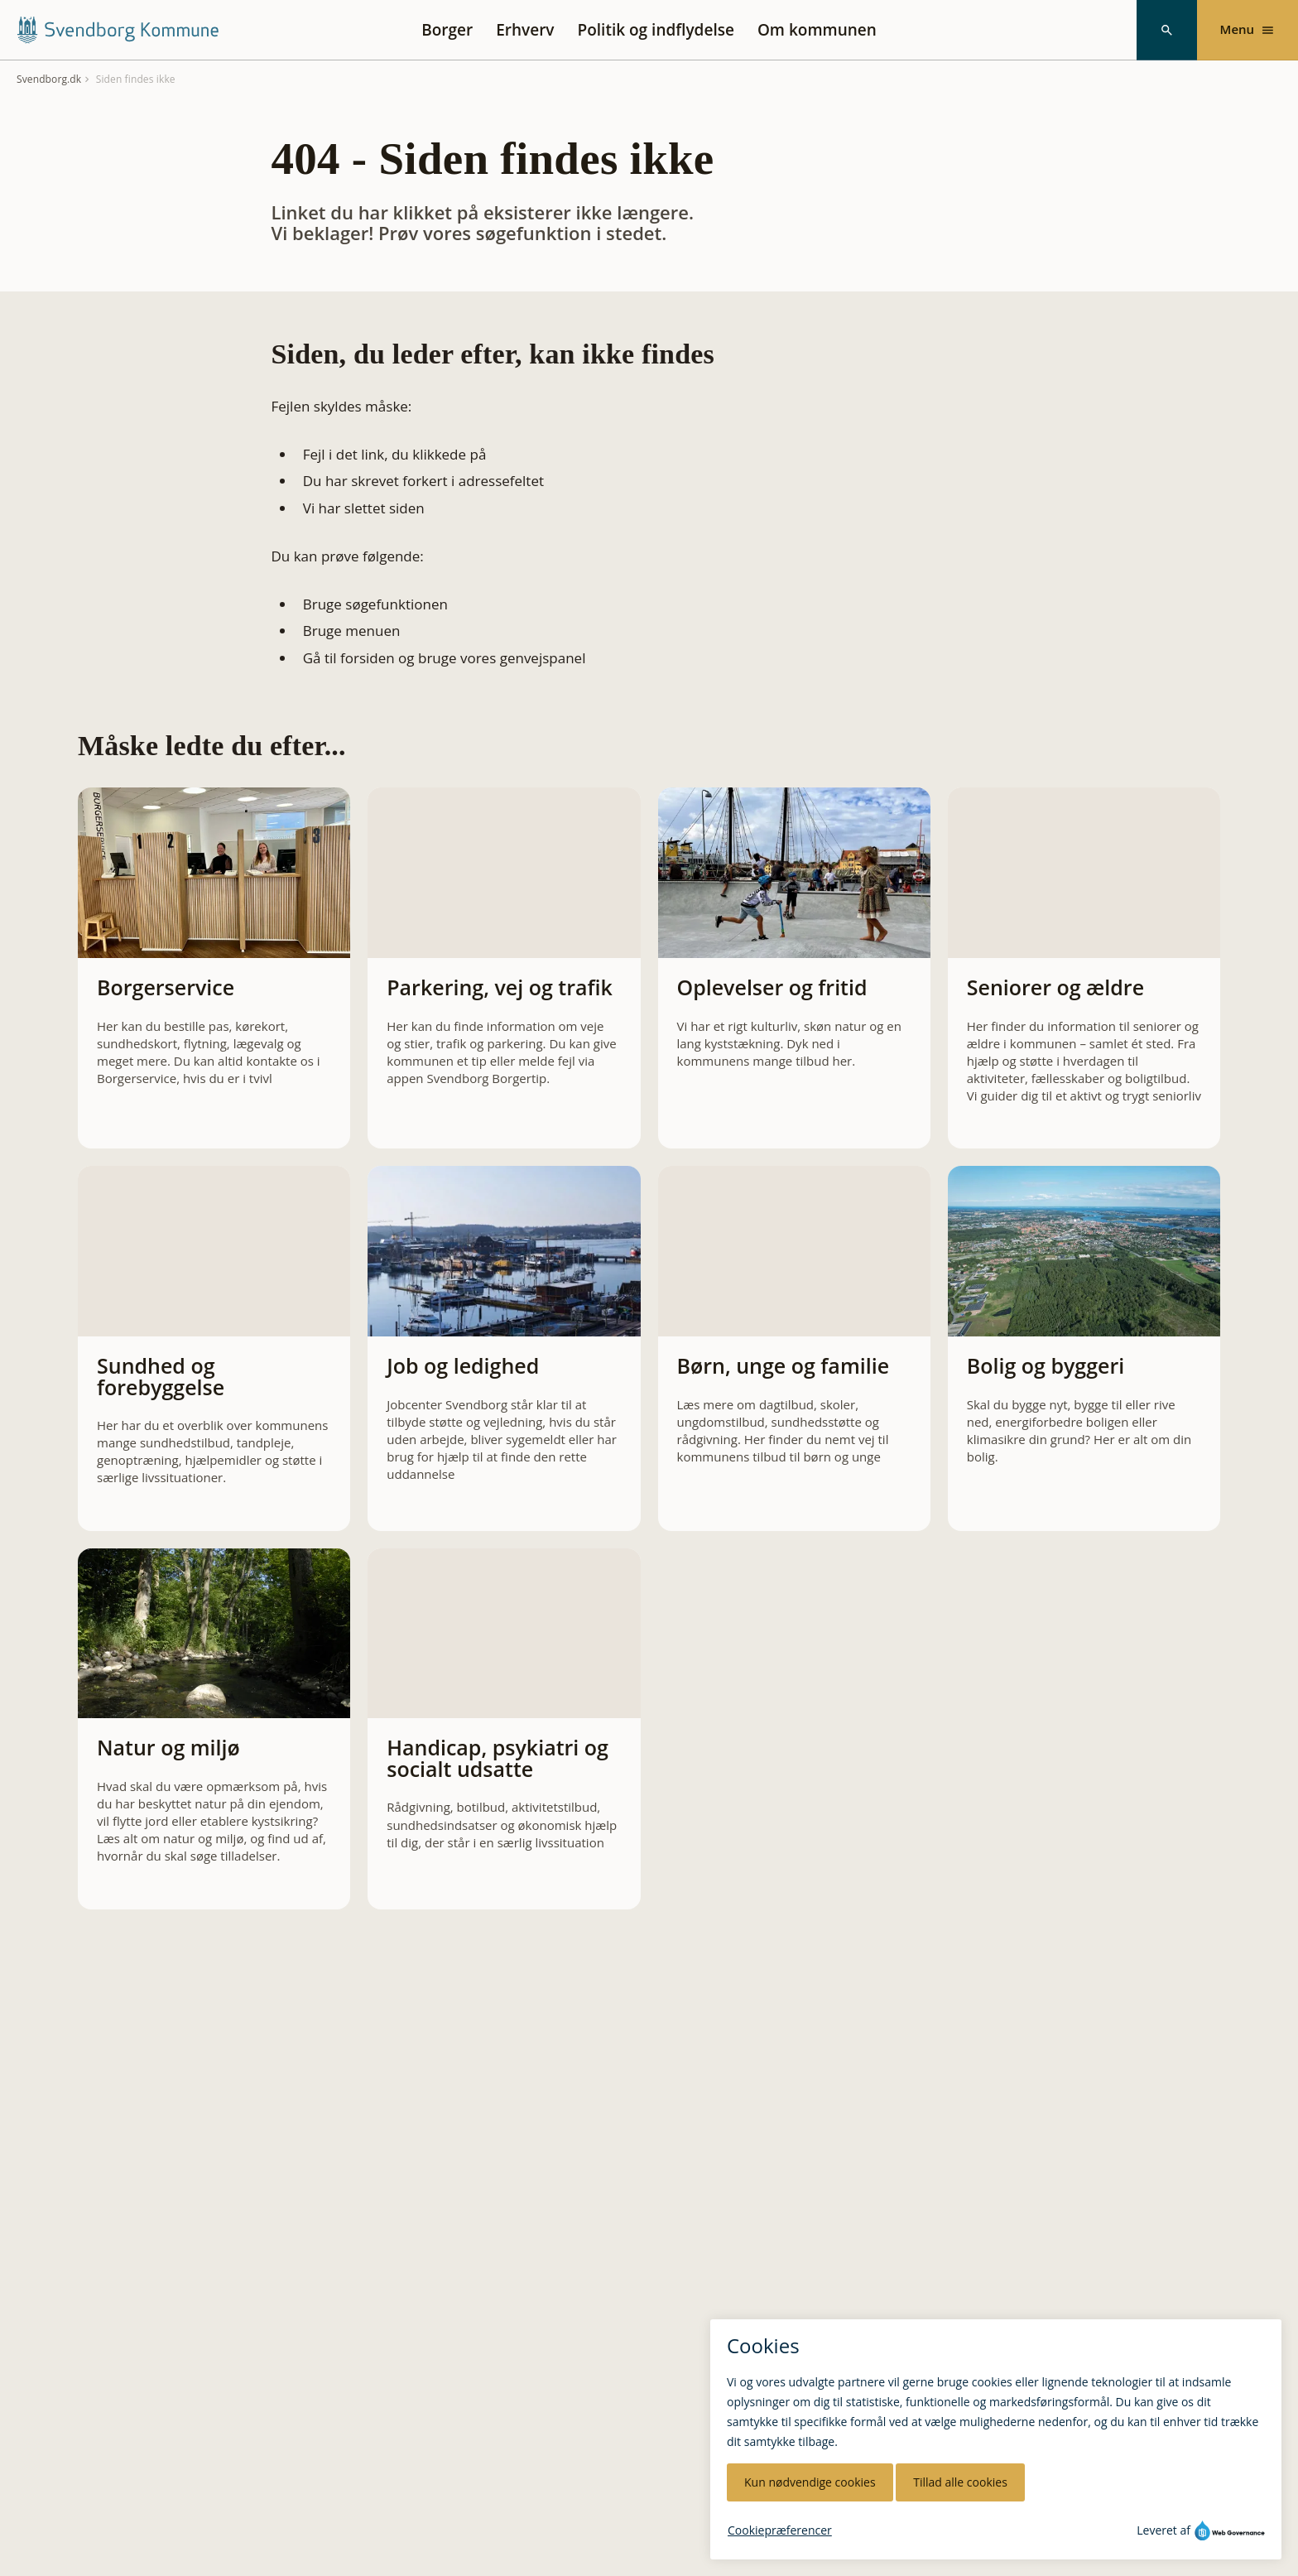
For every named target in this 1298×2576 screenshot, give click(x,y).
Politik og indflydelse (656, 30)
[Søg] (1167, 30)
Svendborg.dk (49, 79)
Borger (447, 30)
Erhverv (525, 30)
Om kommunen (817, 30)
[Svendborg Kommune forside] (117, 30)
